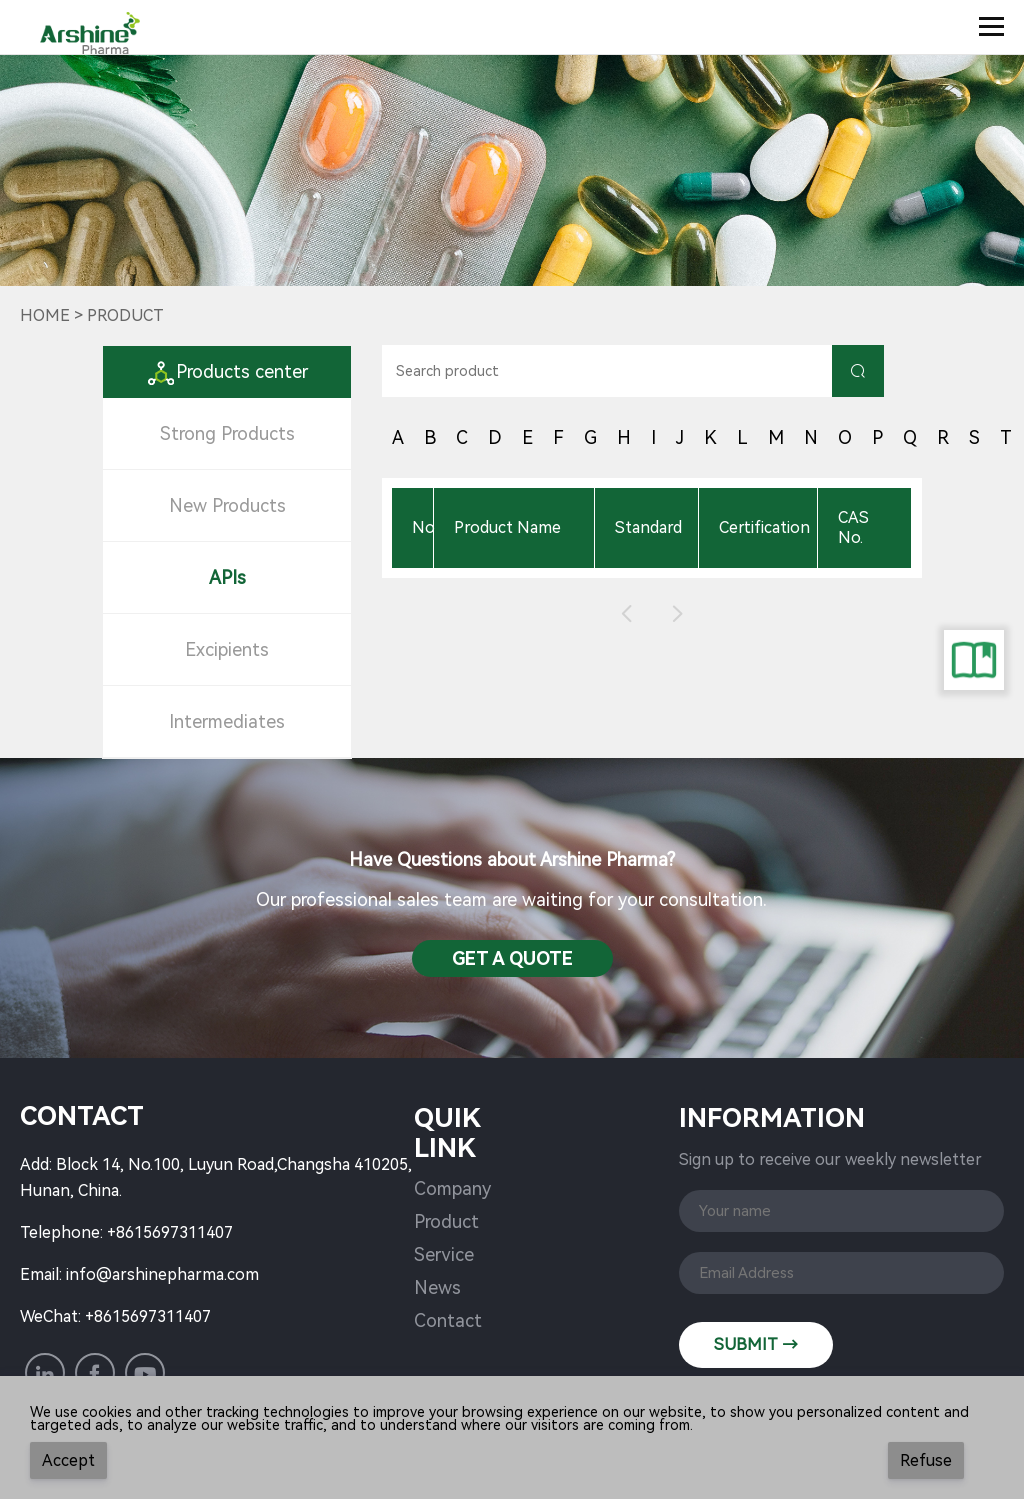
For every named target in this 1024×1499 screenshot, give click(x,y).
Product (446, 1221)
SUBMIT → (756, 1344)
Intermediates (227, 721)
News (437, 1287)
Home (45, 315)
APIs (227, 577)
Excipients (227, 649)
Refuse (926, 1460)
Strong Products (227, 433)
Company (452, 1188)
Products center (227, 371)
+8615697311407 (170, 1232)
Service (444, 1254)
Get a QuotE (512, 958)
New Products (227, 505)
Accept (68, 1460)
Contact (448, 1320)
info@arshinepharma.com (162, 1274)
